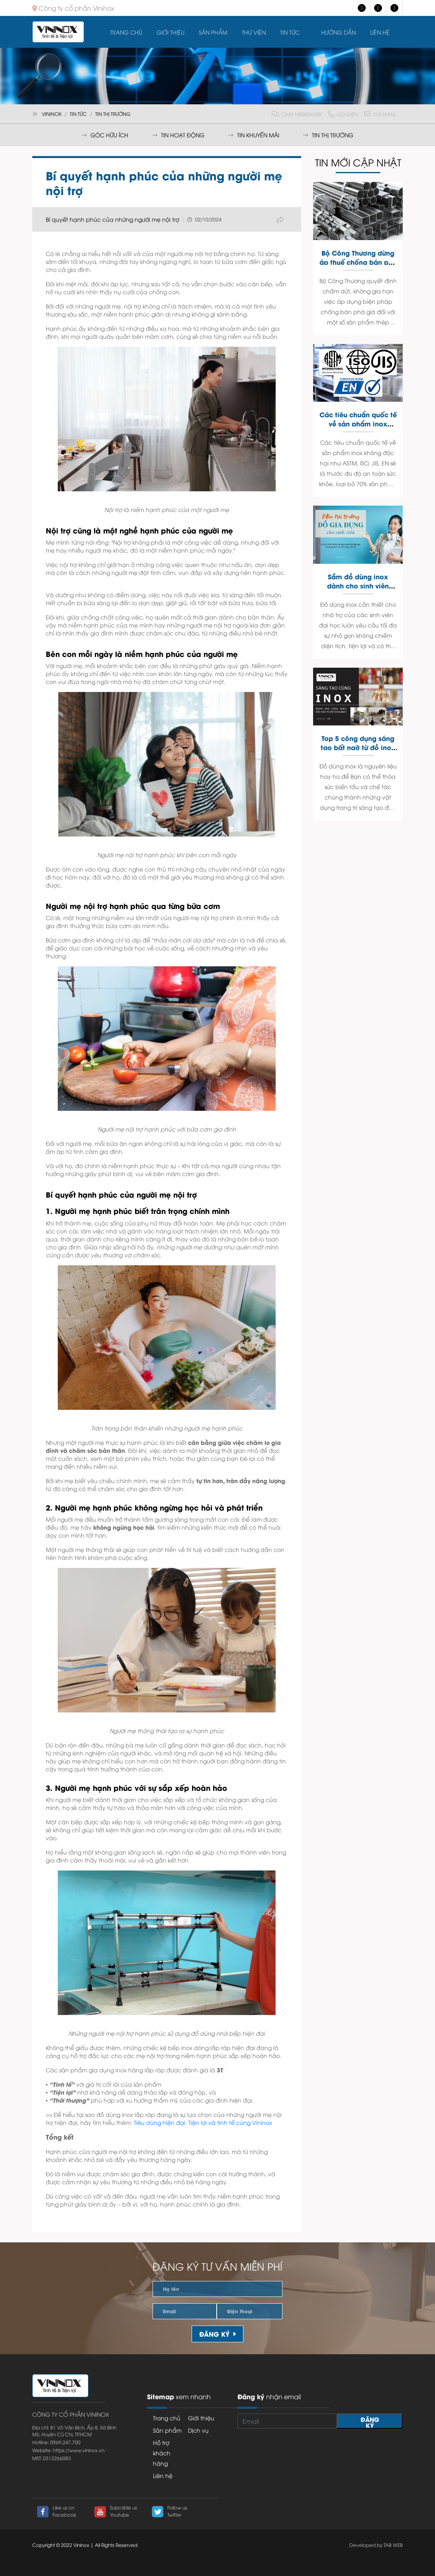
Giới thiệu (170, 32)
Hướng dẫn (338, 32)
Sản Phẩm (213, 32)
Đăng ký (217, 2333)
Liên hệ (380, 32)
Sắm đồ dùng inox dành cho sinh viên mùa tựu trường (358, 585)
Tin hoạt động (178, 135)
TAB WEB (393, 2544)
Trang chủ (126, 32)
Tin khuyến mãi (253, 135)
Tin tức (290, 32)
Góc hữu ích (105, 135)
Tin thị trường (328, 135)
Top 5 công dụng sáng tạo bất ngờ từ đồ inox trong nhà (358, 747)
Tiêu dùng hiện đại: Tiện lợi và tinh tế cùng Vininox (203, 2122)
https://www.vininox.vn (78, 2450)
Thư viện (254, 32)
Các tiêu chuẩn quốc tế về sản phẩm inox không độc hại (358, 423)
